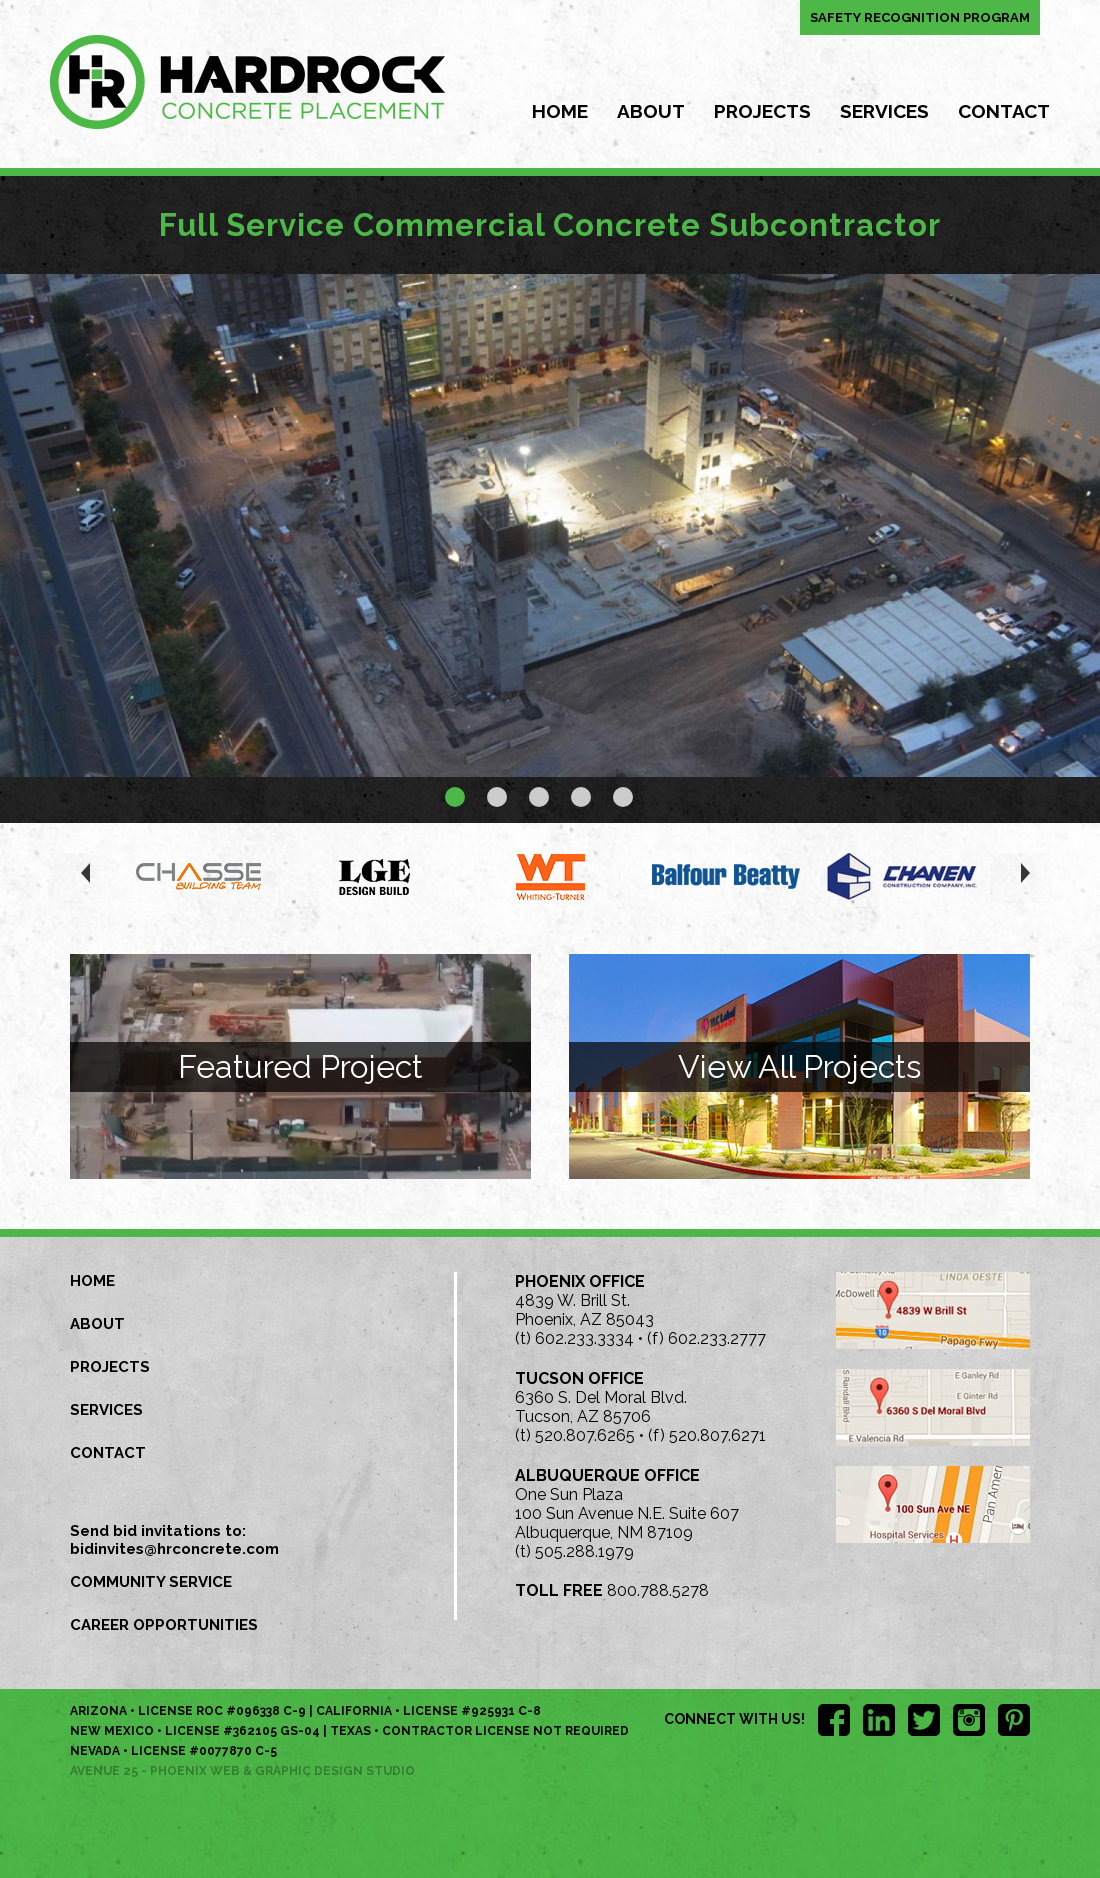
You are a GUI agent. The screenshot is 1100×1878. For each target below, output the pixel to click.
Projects (762, 111)
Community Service (151, 1582)
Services (884, 111)
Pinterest (1014, 1720)
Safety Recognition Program (920, 17)
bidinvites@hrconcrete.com (174, 1549)
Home (560, 111)
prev (80, 878)
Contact (1004, 111)
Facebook (834, 1720)
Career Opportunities (164, 1625)
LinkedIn (879, 1720)
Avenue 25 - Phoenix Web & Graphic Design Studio (242, 1771)
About (651, 111)
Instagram (969, 1720)
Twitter (924, 1720)
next (1020, 878)
